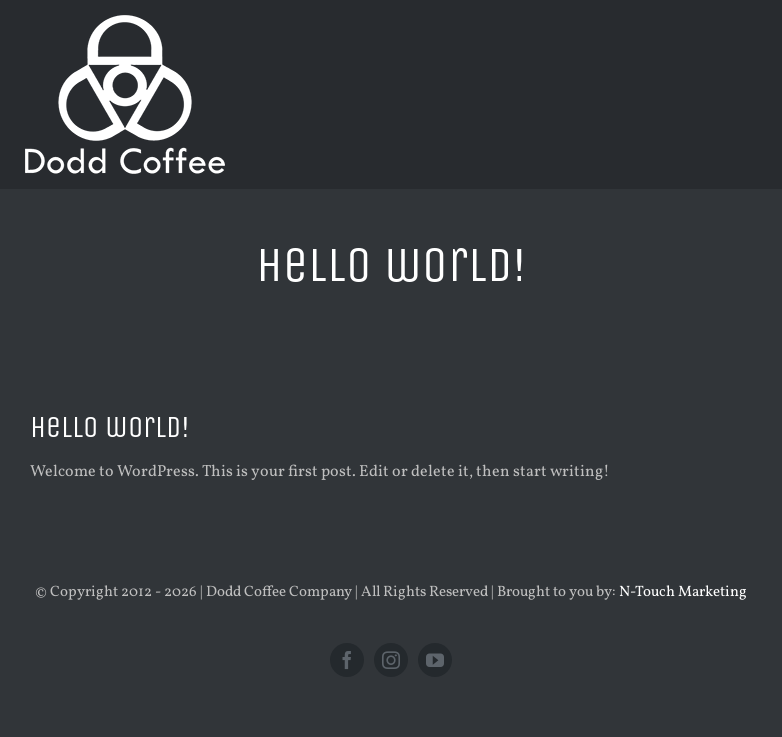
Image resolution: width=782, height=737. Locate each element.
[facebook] (347, 660)
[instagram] (391, 660)
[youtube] (435, 660)
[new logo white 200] (125, 23)
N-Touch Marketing (683, 592)
